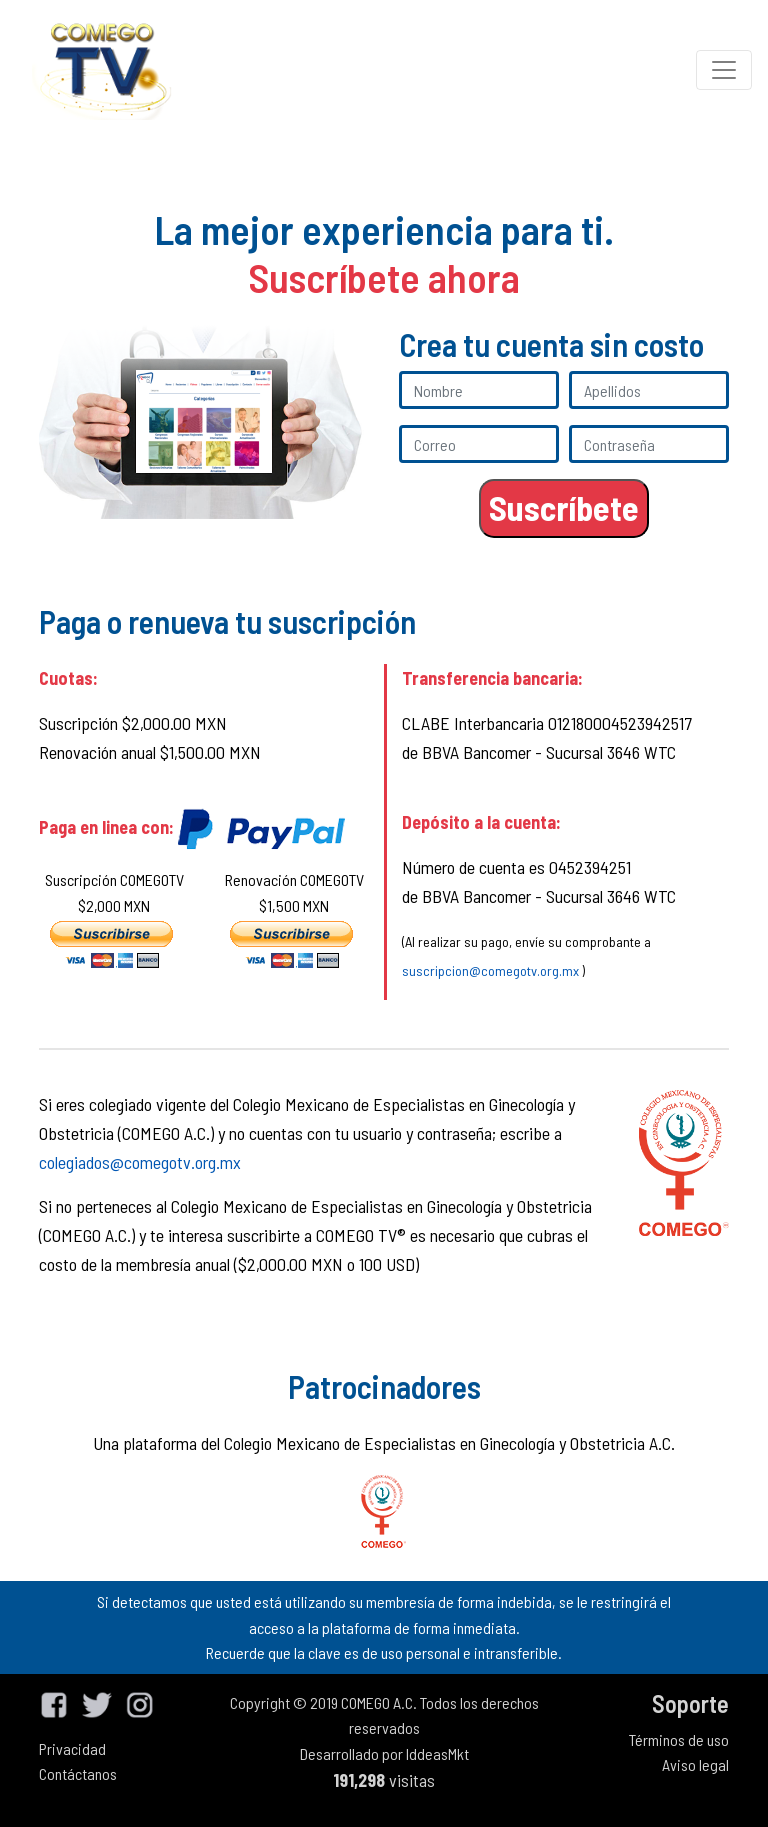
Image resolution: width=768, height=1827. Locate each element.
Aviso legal (695, 1764)
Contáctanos (78, 1773)
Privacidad (72, 1748)
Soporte (690, 1703)
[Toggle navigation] (724, 70)
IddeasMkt (437, 1753)
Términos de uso (679, 1739)
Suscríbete (564, 507)
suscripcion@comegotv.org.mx (490, 970)
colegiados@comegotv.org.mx (140, 1162)
